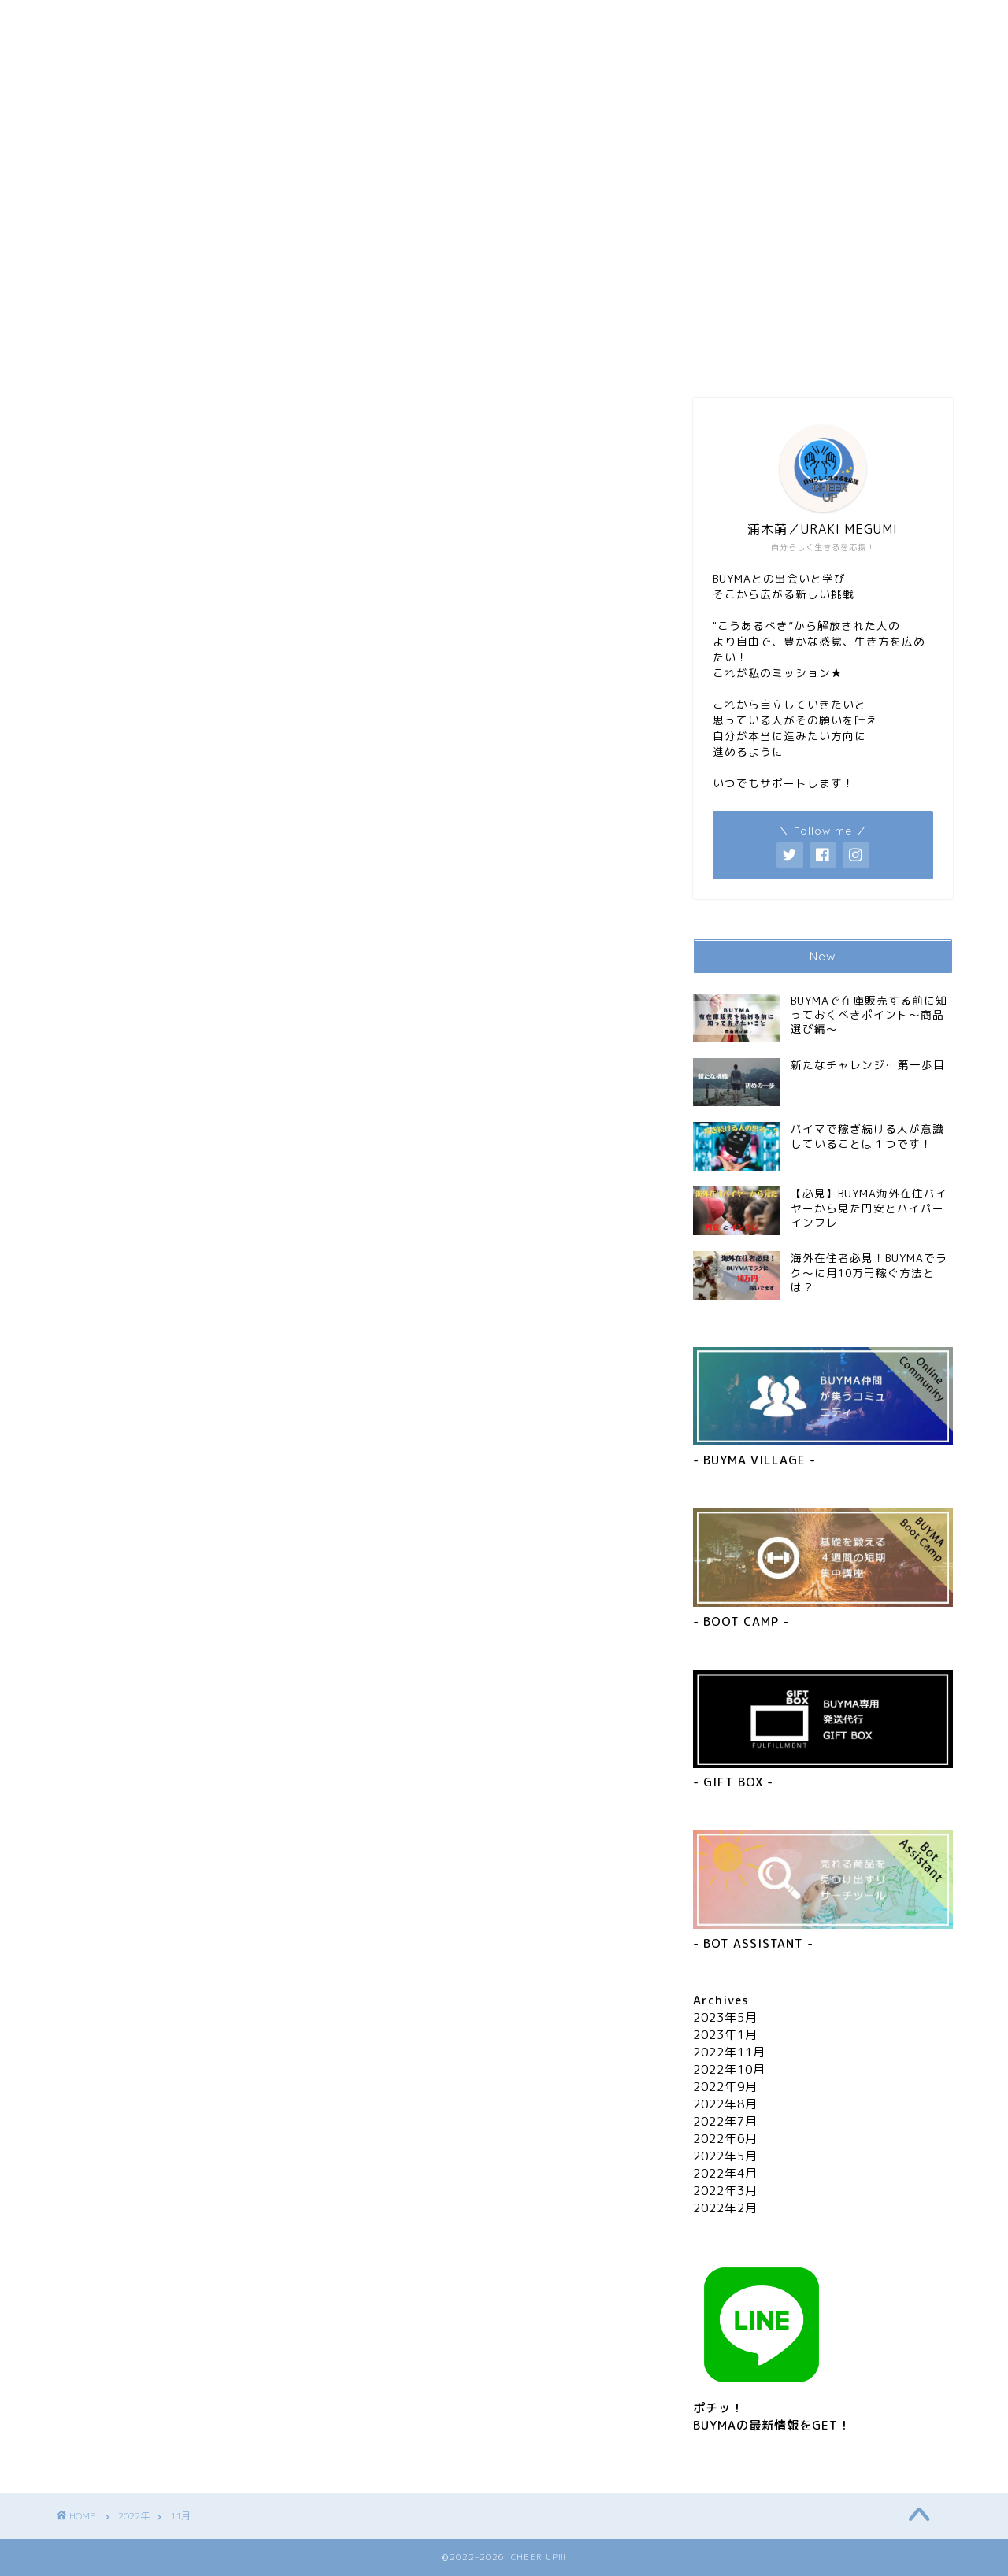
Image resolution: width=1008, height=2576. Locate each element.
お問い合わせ (530, 19)
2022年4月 (725, 2173)
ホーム (151, 19)
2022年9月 (725, 2086)
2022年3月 (725, 2190)
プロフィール (340, 19)
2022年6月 (725, 2138)
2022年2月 (725, 2208)
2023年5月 (725, 2017)
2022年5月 (725, 2156)
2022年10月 (729, 2069)
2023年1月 (725, 2034)
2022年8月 (725, 2104)
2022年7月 (725, 2121)
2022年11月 (729, 2052)
